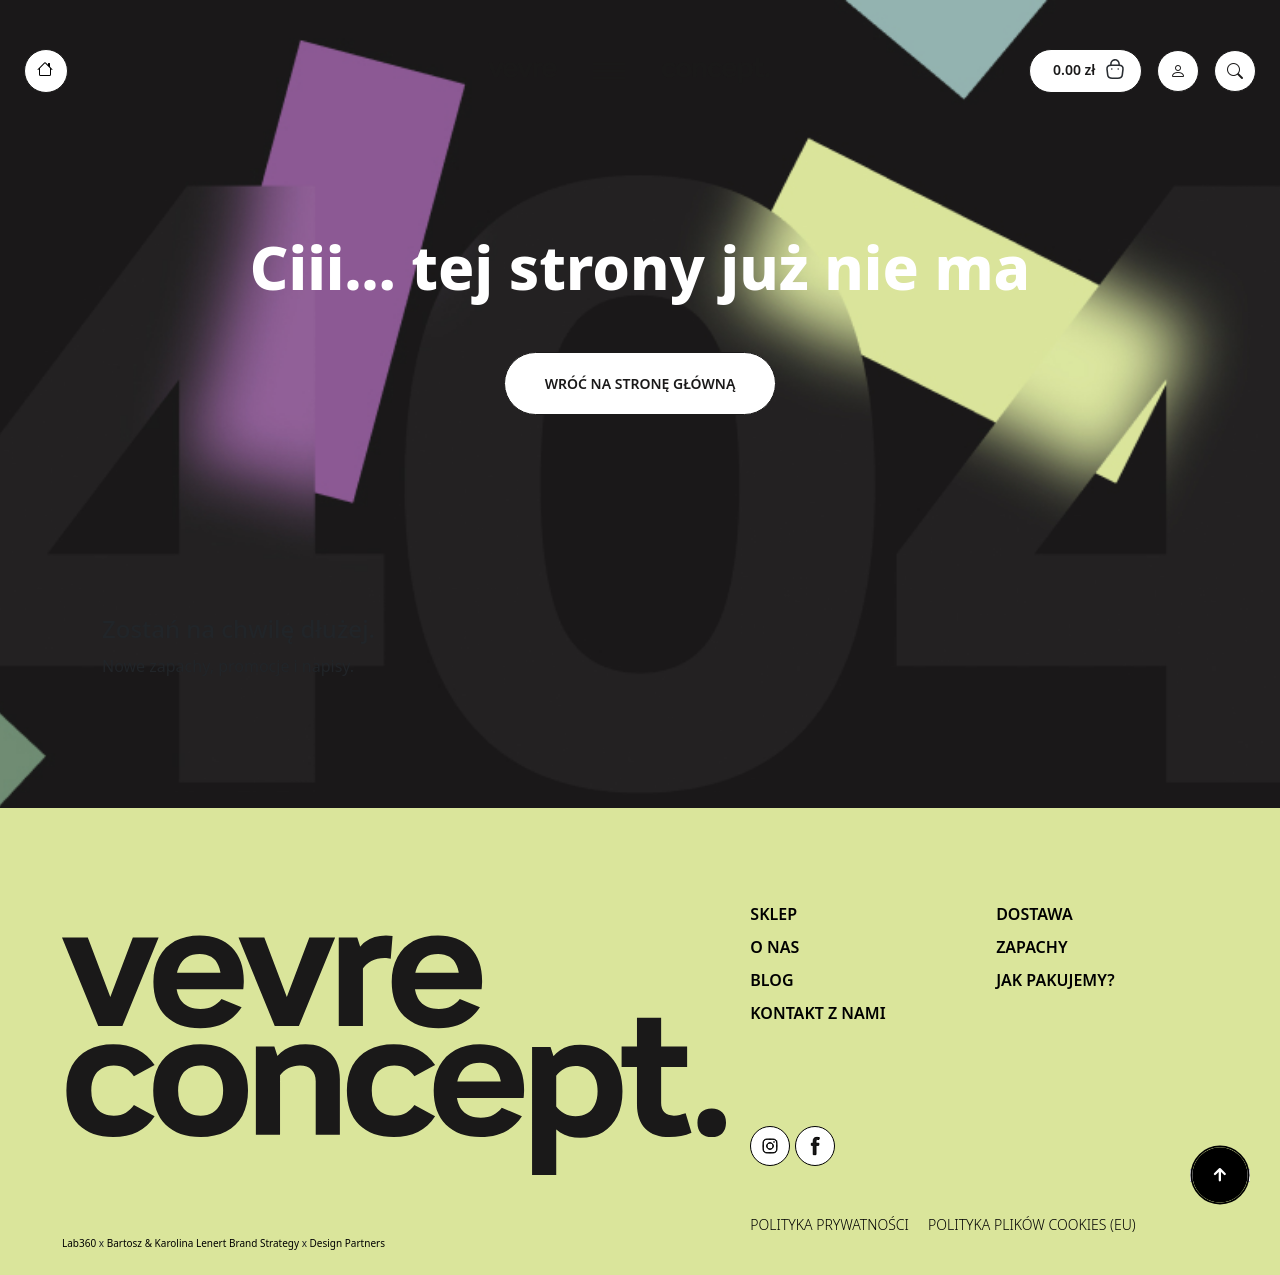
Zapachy (1031, 947)
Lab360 (79, 1243)
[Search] (1235, 71)
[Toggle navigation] (629, 71)
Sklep (773, 914)
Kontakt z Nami (817, 1013)
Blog (771, 980)
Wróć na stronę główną (640, 383)
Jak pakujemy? (1055, 980)
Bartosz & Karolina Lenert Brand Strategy (203, 1243)
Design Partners (347, 1243)
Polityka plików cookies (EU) (1032, 1224)
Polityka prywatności (829, 1224)
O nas (774, 947)
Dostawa (1034, 914)
